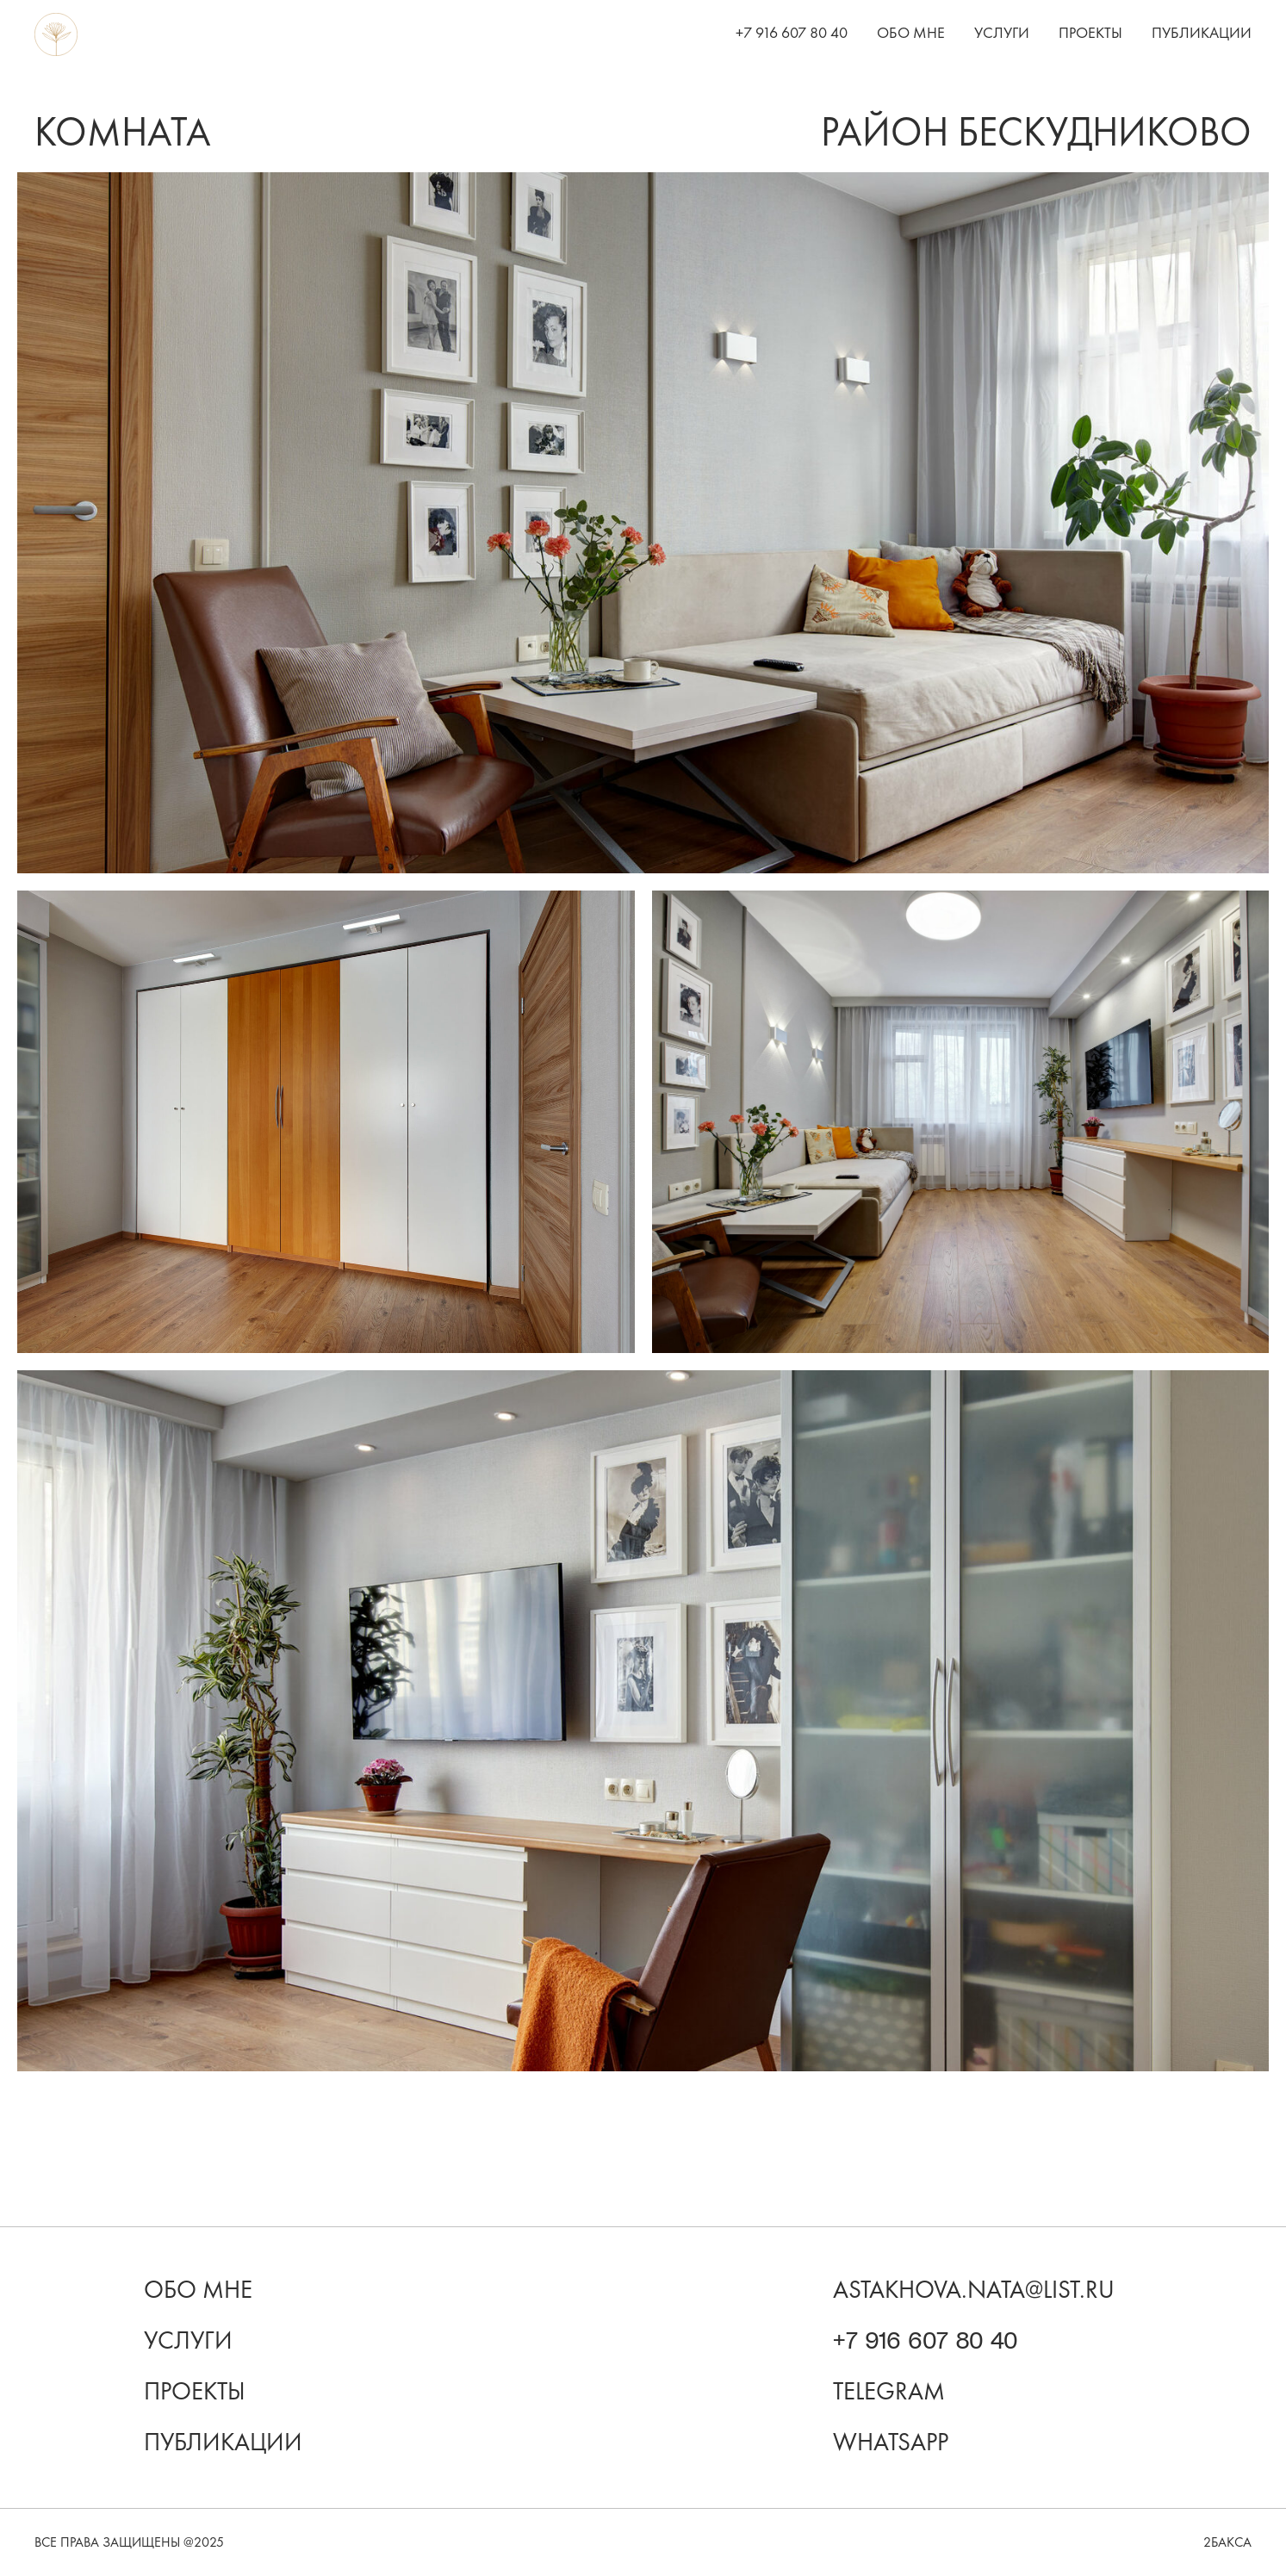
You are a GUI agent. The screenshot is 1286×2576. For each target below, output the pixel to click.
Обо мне (911, 32)
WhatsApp (890, 2442)
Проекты (1090, 32)
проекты (194, 2391)
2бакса (1227, 2542)
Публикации (1202, 32)
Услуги (1001, 32)
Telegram (889, 2391)
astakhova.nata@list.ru (974, 2289)
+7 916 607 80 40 (792, 32)
